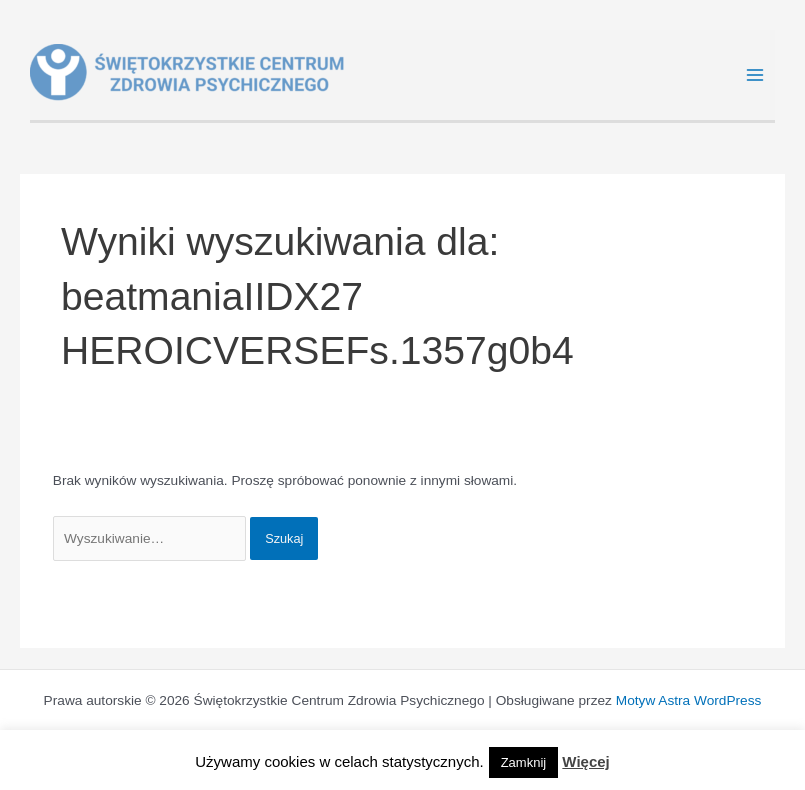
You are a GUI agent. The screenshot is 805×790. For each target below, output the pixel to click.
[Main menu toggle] (755, 75)
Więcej (585, 761)
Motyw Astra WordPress (689, 700)
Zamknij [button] (524, 762)
